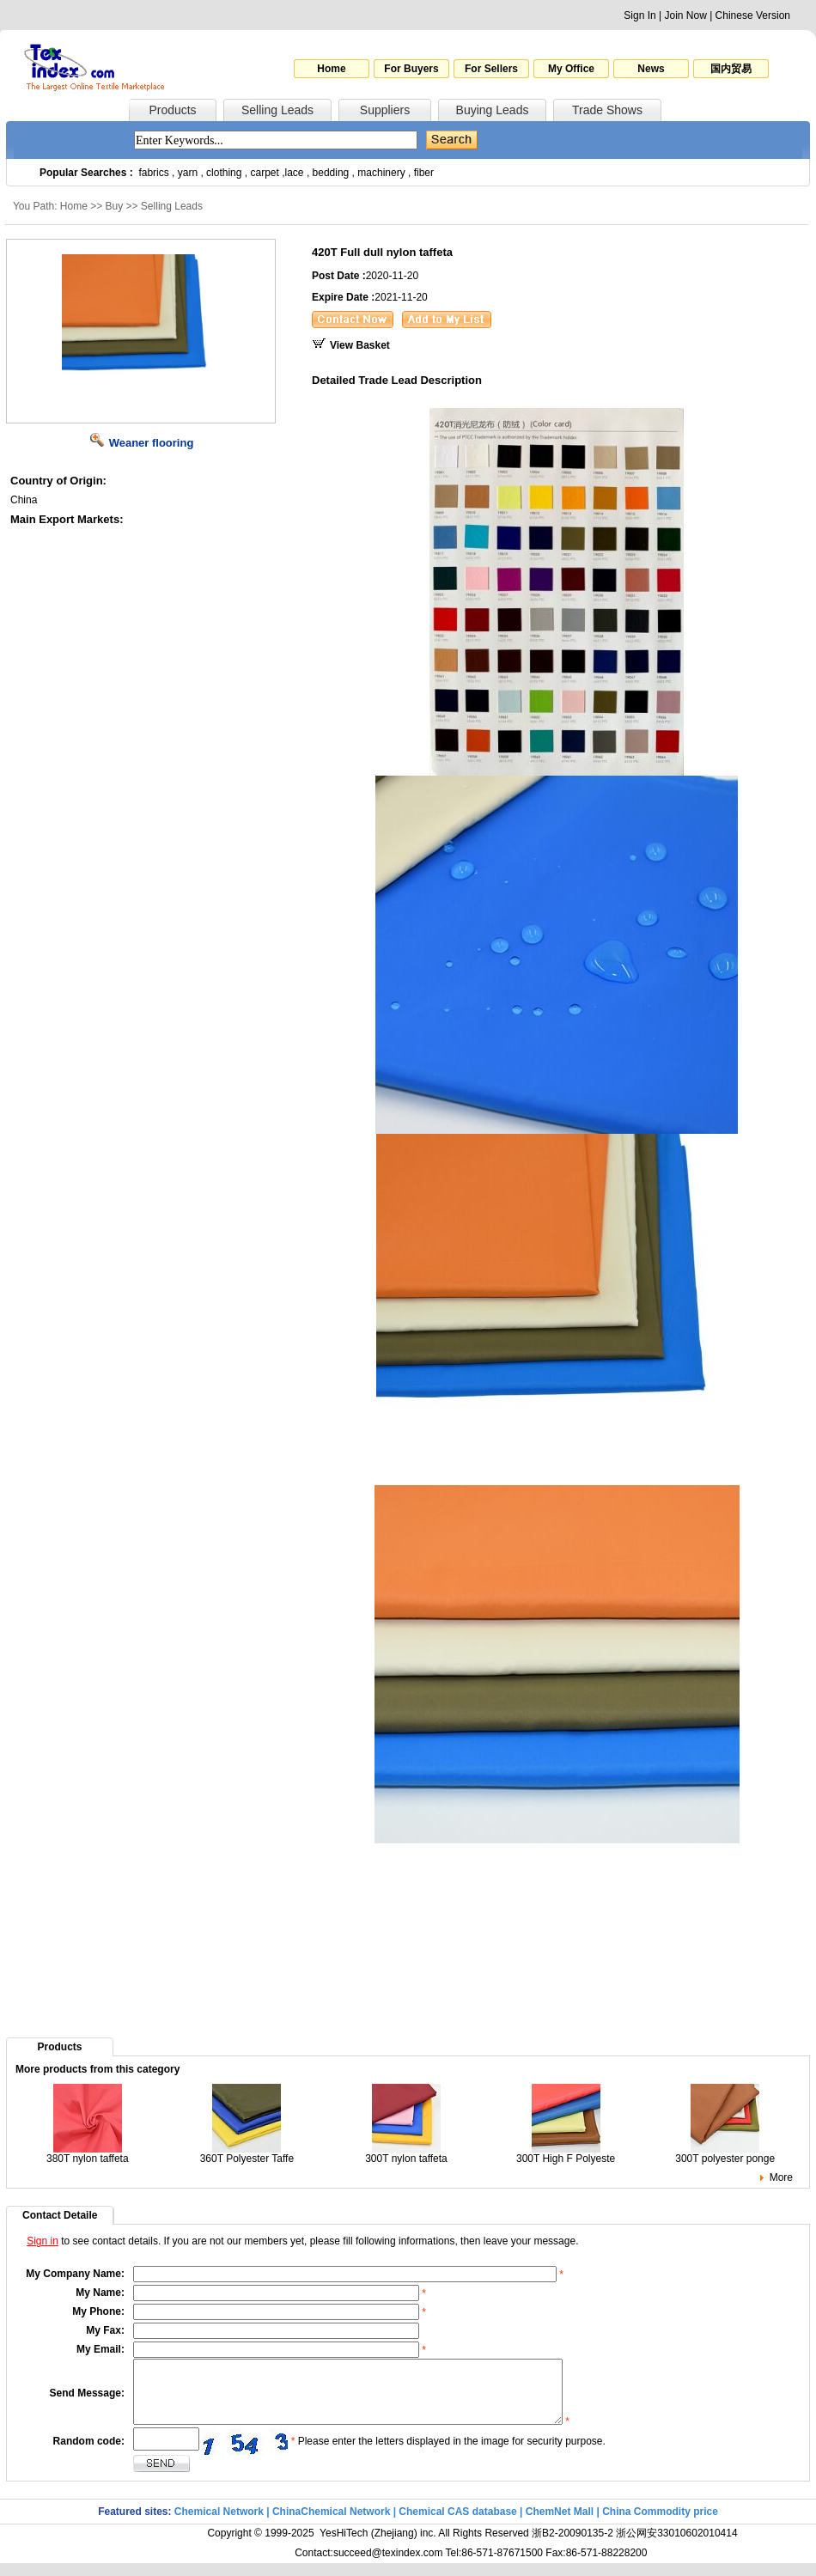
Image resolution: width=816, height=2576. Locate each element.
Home (331, 69)
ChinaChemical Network (331, 2524)
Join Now (685, 15)
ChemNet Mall (560, 2524)
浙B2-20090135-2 (572, 2546)
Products (172, 110)
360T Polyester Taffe (247, 2154)
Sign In (639, 15)
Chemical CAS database (457, 2524)
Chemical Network (220, 2524)
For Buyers (411, 69)
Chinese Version (753, 15)
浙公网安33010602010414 (676, 2546)
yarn (188, 173)
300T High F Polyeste (565, 2154)
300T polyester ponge (725, 2154)
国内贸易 (731, 69)
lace (294, 173)
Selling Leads (277, 110)
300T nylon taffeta (406, 2154)
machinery (381, 173)
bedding (331, 173)
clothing (223, 173)
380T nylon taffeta (87, 2154)
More (781, 2177)
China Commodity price (660, 2524)
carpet (265, 173)
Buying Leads (492, 110)
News (650, 69)
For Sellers (491, 69)
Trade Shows (607, 110)
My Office (571, 69)
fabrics (153, 173)
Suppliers (385, 110)
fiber (424, 173)
